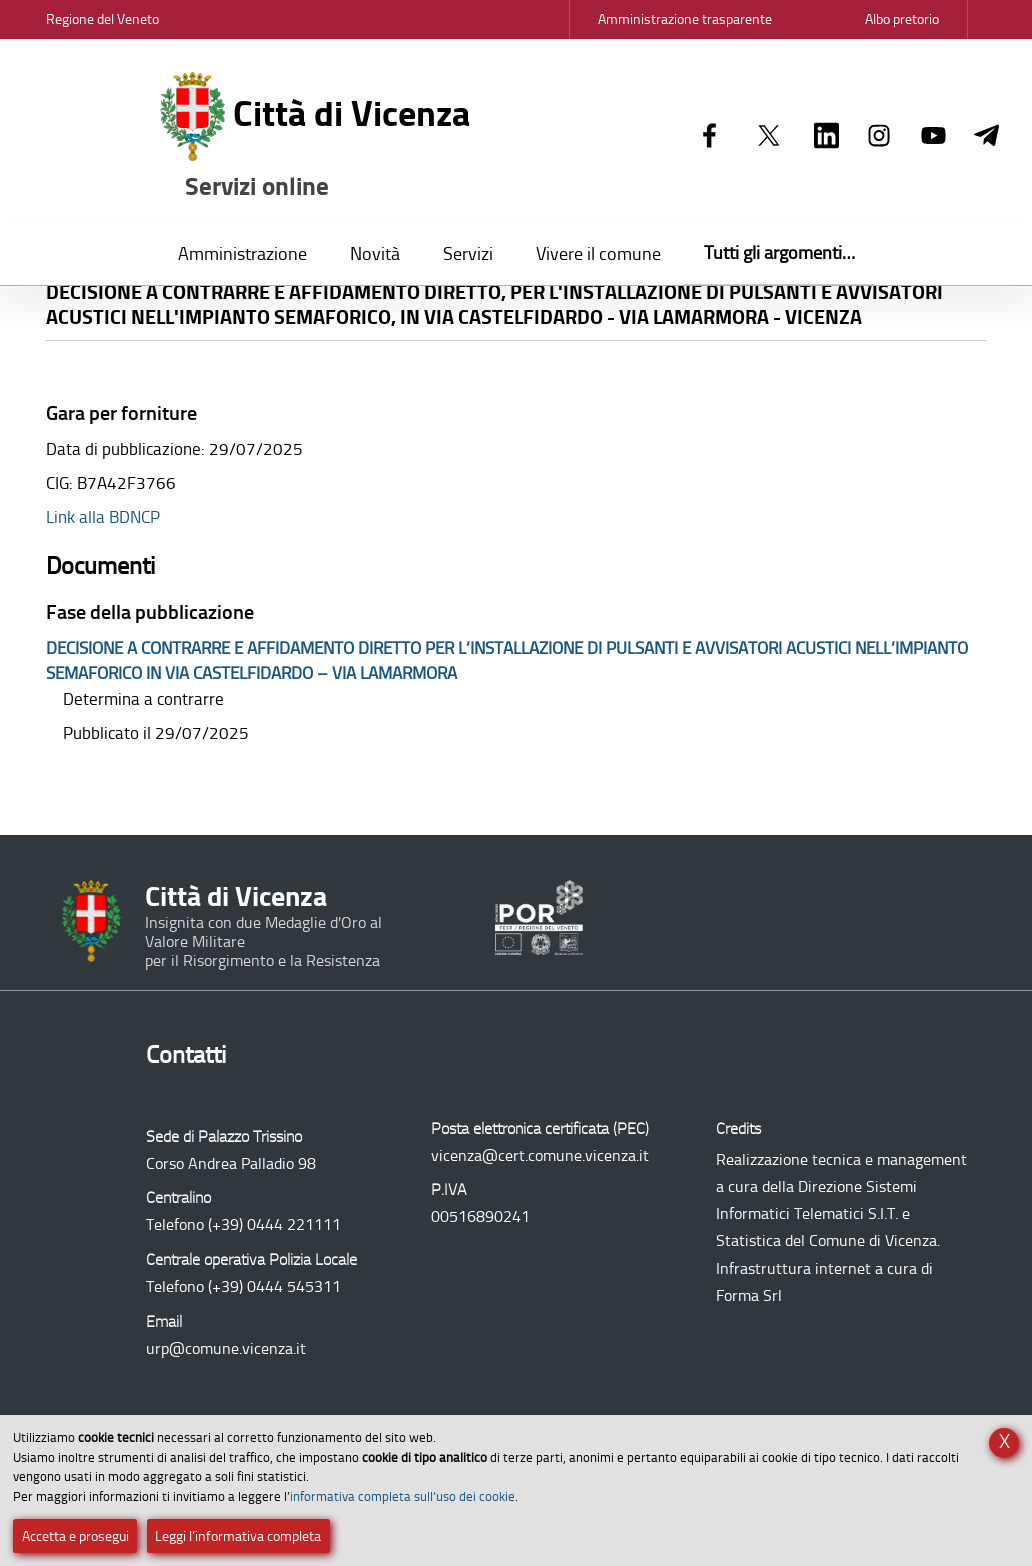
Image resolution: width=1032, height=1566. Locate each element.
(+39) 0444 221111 (274, 1224)
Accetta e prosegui (75, 1536)
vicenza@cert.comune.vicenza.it (540, 1155)
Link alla (103, 517)
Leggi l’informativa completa (238, 1536)
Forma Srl (749, 1295)
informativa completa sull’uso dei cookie (402, 1496)
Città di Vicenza (315, 137)
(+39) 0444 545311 (274, 1286)
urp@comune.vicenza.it (226, 1348)
